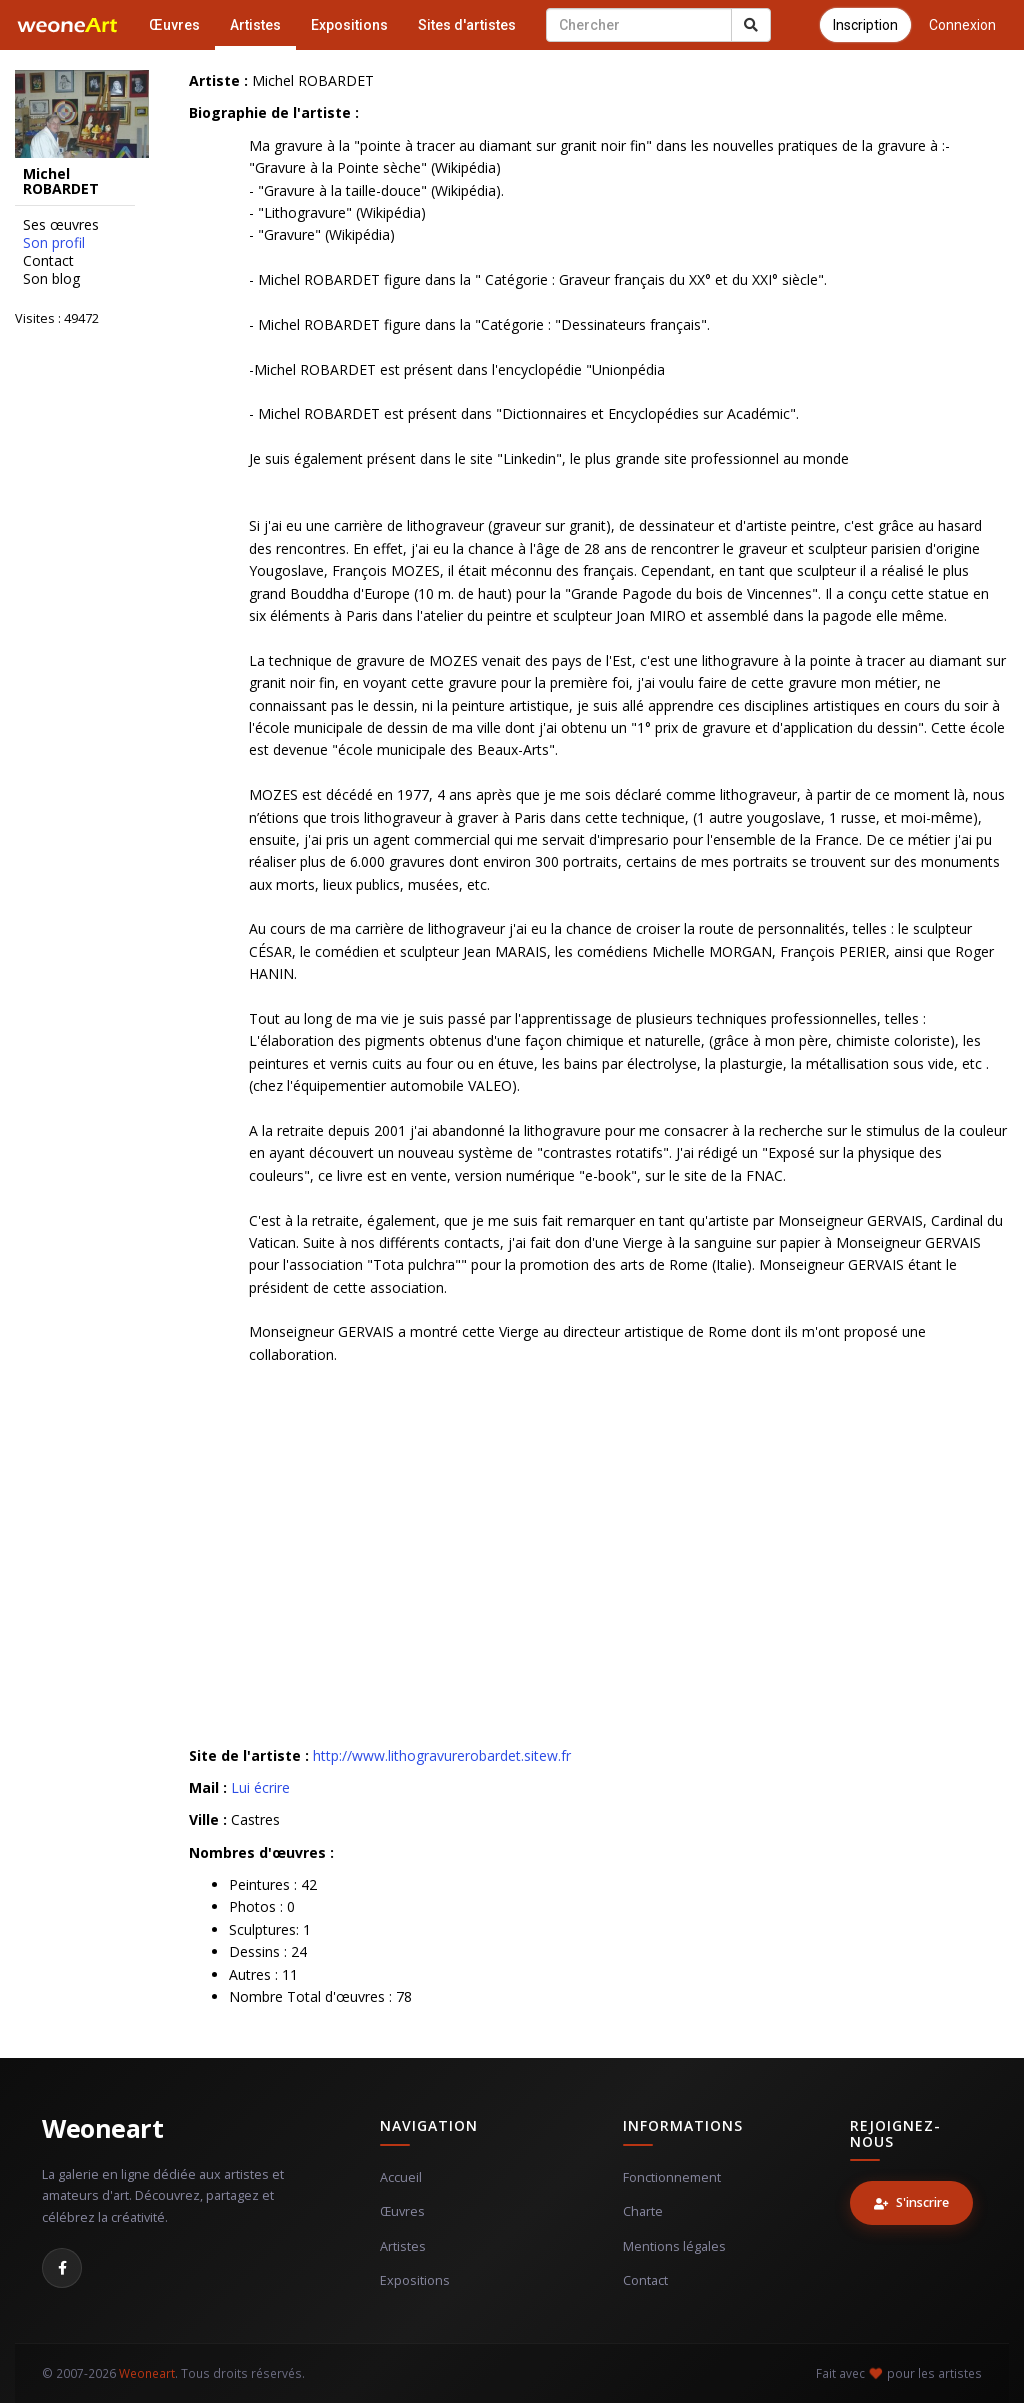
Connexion (962, 25)
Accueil (401, 2177)
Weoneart (102, 2128)
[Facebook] (62, 2268)
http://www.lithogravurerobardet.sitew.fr (442, 1755)
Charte (643, 2211)
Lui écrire (260, 1787)
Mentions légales (674, 2246)
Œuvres (174, 25)
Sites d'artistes (467, 25)
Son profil (54, 243)
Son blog (51, 279)
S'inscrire (911, 2202)
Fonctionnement (672, 2177)
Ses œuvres (61, 225)
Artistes (255, 25)
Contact (48, 261)
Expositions (349, 25)
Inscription (865, 25)
